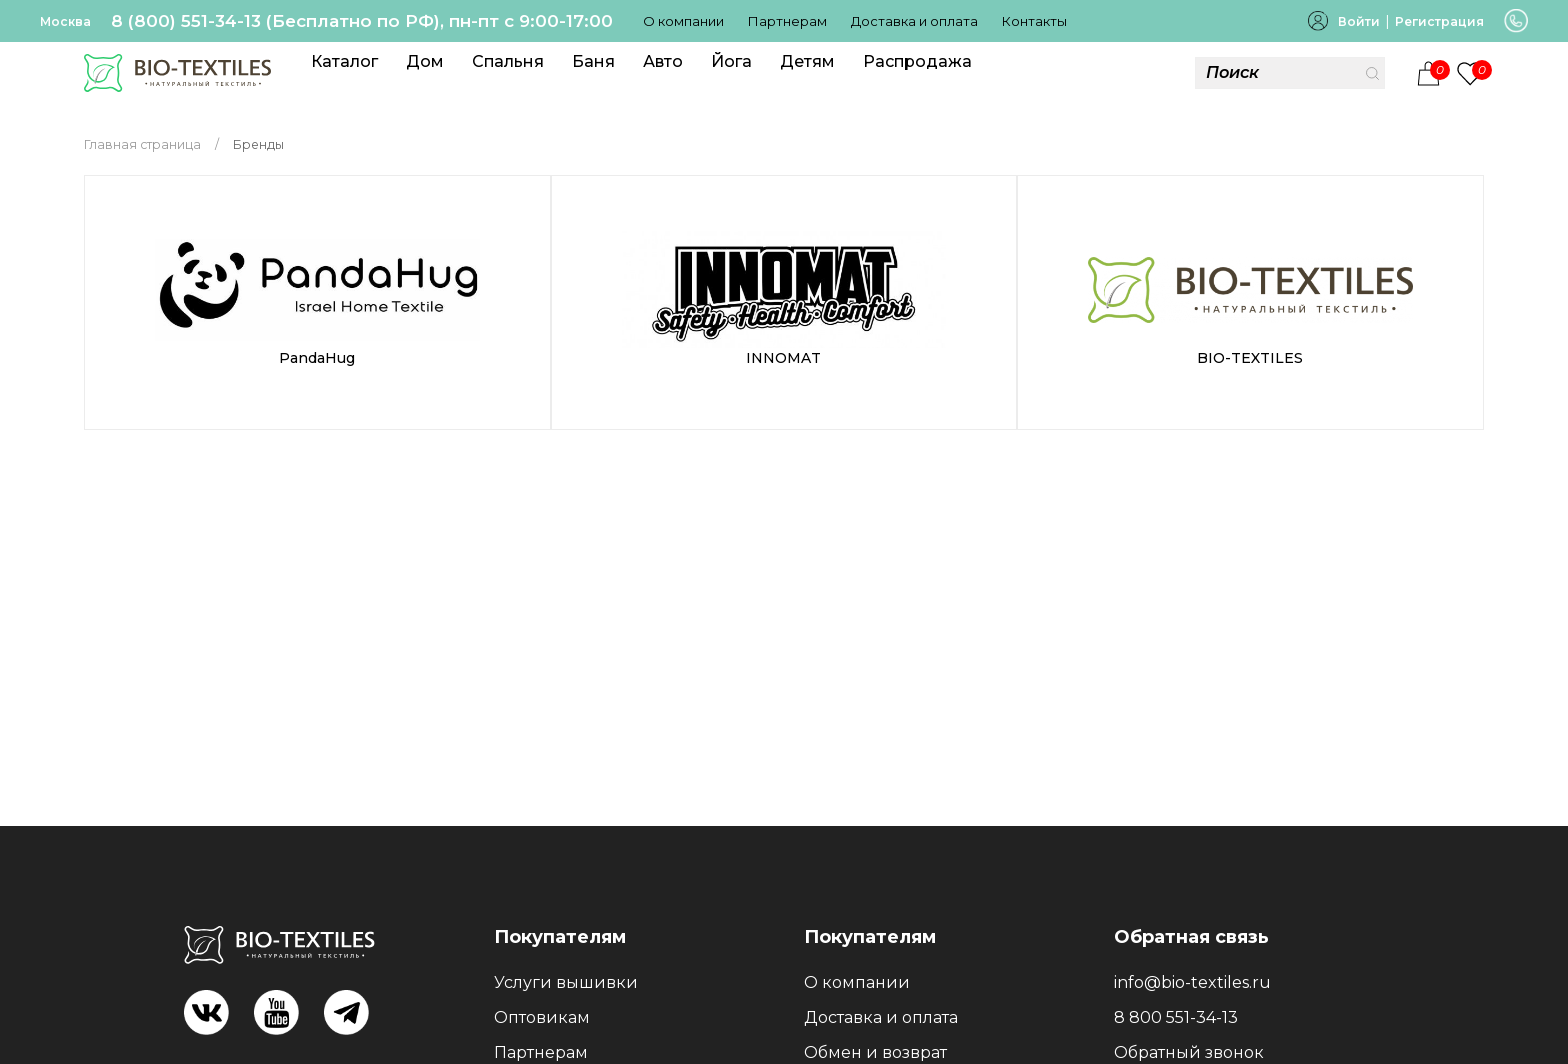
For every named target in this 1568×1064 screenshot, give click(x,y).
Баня (593, 61)
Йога (731, 61)
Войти (1359, 21)
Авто (663, 61)
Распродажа (917, 61)
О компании (683, 21)
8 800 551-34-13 (1176, 1017)
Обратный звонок (1189, 1052)
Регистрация (1439, 21)
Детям (807, 61)
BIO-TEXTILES (1250, 358)
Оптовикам (542, 1017)
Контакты (1034, 21)
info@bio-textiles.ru (1192, 982)
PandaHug (317, 358)
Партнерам (787, 21)
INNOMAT (783, 358)
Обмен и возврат (875, 1052)
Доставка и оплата (914, 21)
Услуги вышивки (566, 982)
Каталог (344, 61)
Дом (425, 61)
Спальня (508, 61)
